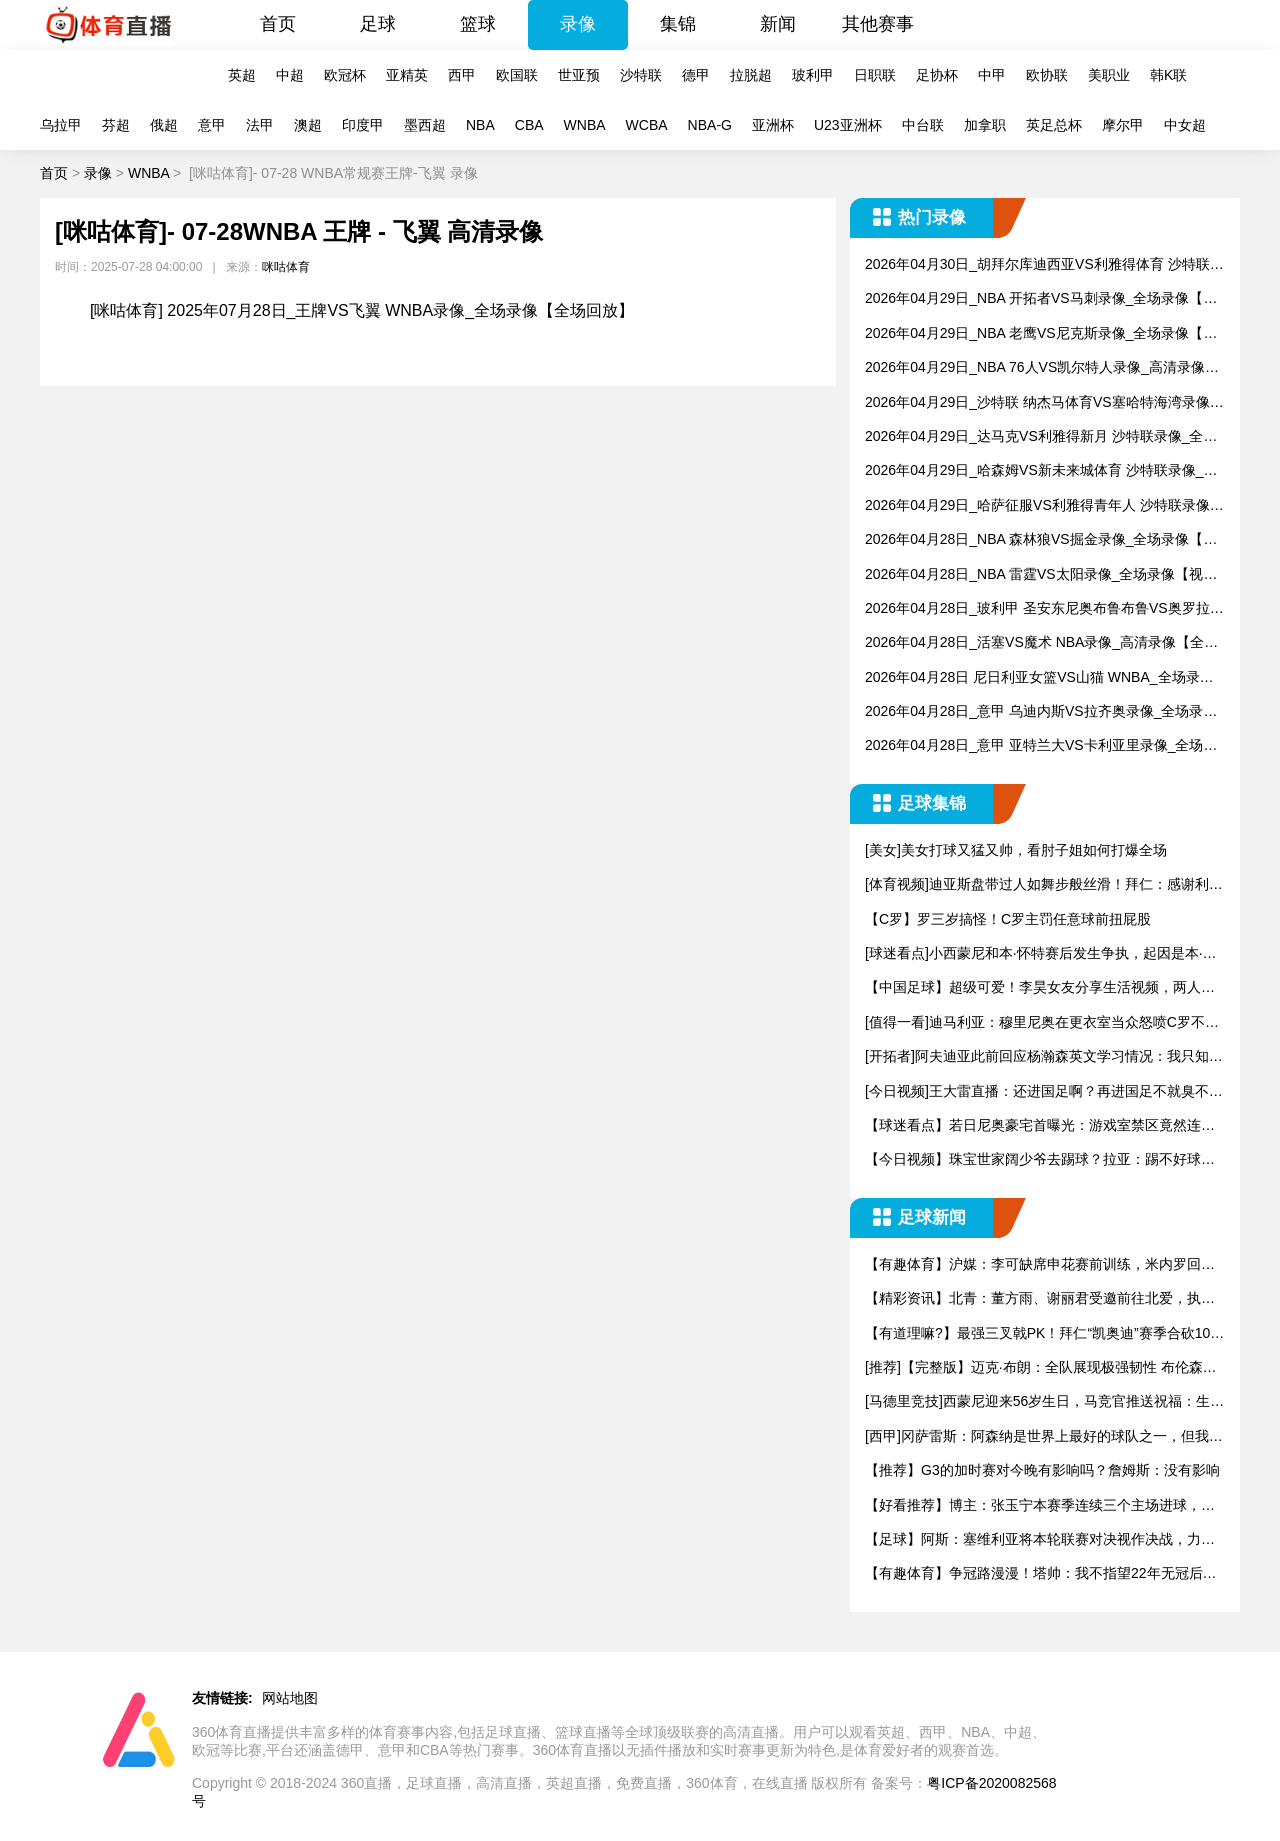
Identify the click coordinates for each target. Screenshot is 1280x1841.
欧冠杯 (345, 75)
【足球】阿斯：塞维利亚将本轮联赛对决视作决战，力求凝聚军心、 (1040, 1540)
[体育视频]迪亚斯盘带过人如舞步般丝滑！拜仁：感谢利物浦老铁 (1044, 885)
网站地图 (290, 1698)
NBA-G (710, 125)
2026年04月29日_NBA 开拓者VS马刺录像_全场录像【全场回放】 (1041, 299)
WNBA (585, 125)
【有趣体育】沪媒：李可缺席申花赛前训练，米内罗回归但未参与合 (1040, 1265)
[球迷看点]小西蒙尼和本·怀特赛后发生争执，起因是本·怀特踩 (1041, 954)
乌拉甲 (61, 125)
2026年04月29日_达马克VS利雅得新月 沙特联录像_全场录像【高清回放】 (1041, 437)
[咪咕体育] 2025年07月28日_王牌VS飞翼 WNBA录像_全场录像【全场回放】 (362, 310)
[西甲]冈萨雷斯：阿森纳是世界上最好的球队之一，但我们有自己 (1044, 1437)
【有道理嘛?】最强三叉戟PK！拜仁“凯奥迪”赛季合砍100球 (1041, 1334)
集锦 (678, 24)
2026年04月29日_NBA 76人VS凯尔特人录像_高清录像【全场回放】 (1035, 368)
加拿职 (985, 125)
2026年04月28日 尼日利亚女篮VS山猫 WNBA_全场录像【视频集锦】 (1039, 678)
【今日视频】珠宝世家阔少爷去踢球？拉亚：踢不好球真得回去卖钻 (1040, 1160)
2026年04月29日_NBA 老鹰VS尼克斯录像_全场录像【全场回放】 (1041, 334)
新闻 (778, 24)
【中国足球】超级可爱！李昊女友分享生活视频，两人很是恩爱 (1040, 988)
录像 (578, 24)
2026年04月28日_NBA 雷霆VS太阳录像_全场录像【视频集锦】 (1041, 575)
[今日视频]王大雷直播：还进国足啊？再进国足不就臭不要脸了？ (1044, 1092)
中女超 (1185, 125)
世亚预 (579, 75)
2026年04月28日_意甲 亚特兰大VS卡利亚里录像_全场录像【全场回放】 (1041, 746)
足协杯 (937, 75)
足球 (378, 24)
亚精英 (407, 75)
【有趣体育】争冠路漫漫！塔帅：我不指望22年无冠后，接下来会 (1041, 1574)
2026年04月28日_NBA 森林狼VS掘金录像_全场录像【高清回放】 (1041, 540)
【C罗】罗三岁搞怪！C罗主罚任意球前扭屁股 (1008, 919)
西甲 (462, 75)
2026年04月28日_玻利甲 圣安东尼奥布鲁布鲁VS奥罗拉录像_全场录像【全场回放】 (1044, 609)
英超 (242, 75)
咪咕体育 (286, 267)
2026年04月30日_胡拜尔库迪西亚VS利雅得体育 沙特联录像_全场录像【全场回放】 (1044, 265)
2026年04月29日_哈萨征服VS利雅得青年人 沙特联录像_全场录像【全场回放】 (1041, 506)
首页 (278, 24)
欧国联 (517, 75)
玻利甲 (813, 75)
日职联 (875, 75)
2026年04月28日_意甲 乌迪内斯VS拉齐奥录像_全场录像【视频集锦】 (1041, 712)
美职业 (1109, 75)
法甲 (260, 125)
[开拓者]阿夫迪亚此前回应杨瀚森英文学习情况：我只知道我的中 (1044, 1057)
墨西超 (425, 125)
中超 (290, 75)
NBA (480, 125)
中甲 (992, 75)
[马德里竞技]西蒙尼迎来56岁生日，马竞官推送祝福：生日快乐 (1044, 1402)
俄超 (164, 125)
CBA (529, 125)
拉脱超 (751, 75)
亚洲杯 (773, 125)
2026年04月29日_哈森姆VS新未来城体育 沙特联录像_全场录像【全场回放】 (1041, 471)
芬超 (116, 125)
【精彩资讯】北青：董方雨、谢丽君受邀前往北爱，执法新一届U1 (1040, 1299)
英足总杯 (1054, 125)
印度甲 (363, 125)
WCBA (647, 125)
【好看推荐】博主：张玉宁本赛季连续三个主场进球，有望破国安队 (1040, 1506)
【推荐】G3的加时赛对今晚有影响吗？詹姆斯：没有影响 (1042, 1470)
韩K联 (1168, 75)
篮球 (478, 24)
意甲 (212, 125)
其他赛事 (878, 24)
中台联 (923, 125)
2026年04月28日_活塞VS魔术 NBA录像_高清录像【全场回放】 (1041, 643)
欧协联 (1047, 75)
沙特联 (641, 75)
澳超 (308, 125)
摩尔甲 (1123, 125)
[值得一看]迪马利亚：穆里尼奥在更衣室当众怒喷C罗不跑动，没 (1042, 1023)
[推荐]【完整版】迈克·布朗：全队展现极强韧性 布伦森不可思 (1041, 1368)
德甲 (696, 75)
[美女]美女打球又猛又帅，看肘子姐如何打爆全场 (1016, 850)
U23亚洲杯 (848, 125)
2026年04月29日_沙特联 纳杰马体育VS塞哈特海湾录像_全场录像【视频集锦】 (1041, 403)
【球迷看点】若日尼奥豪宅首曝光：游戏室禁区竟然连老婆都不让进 (1040, 1126)
